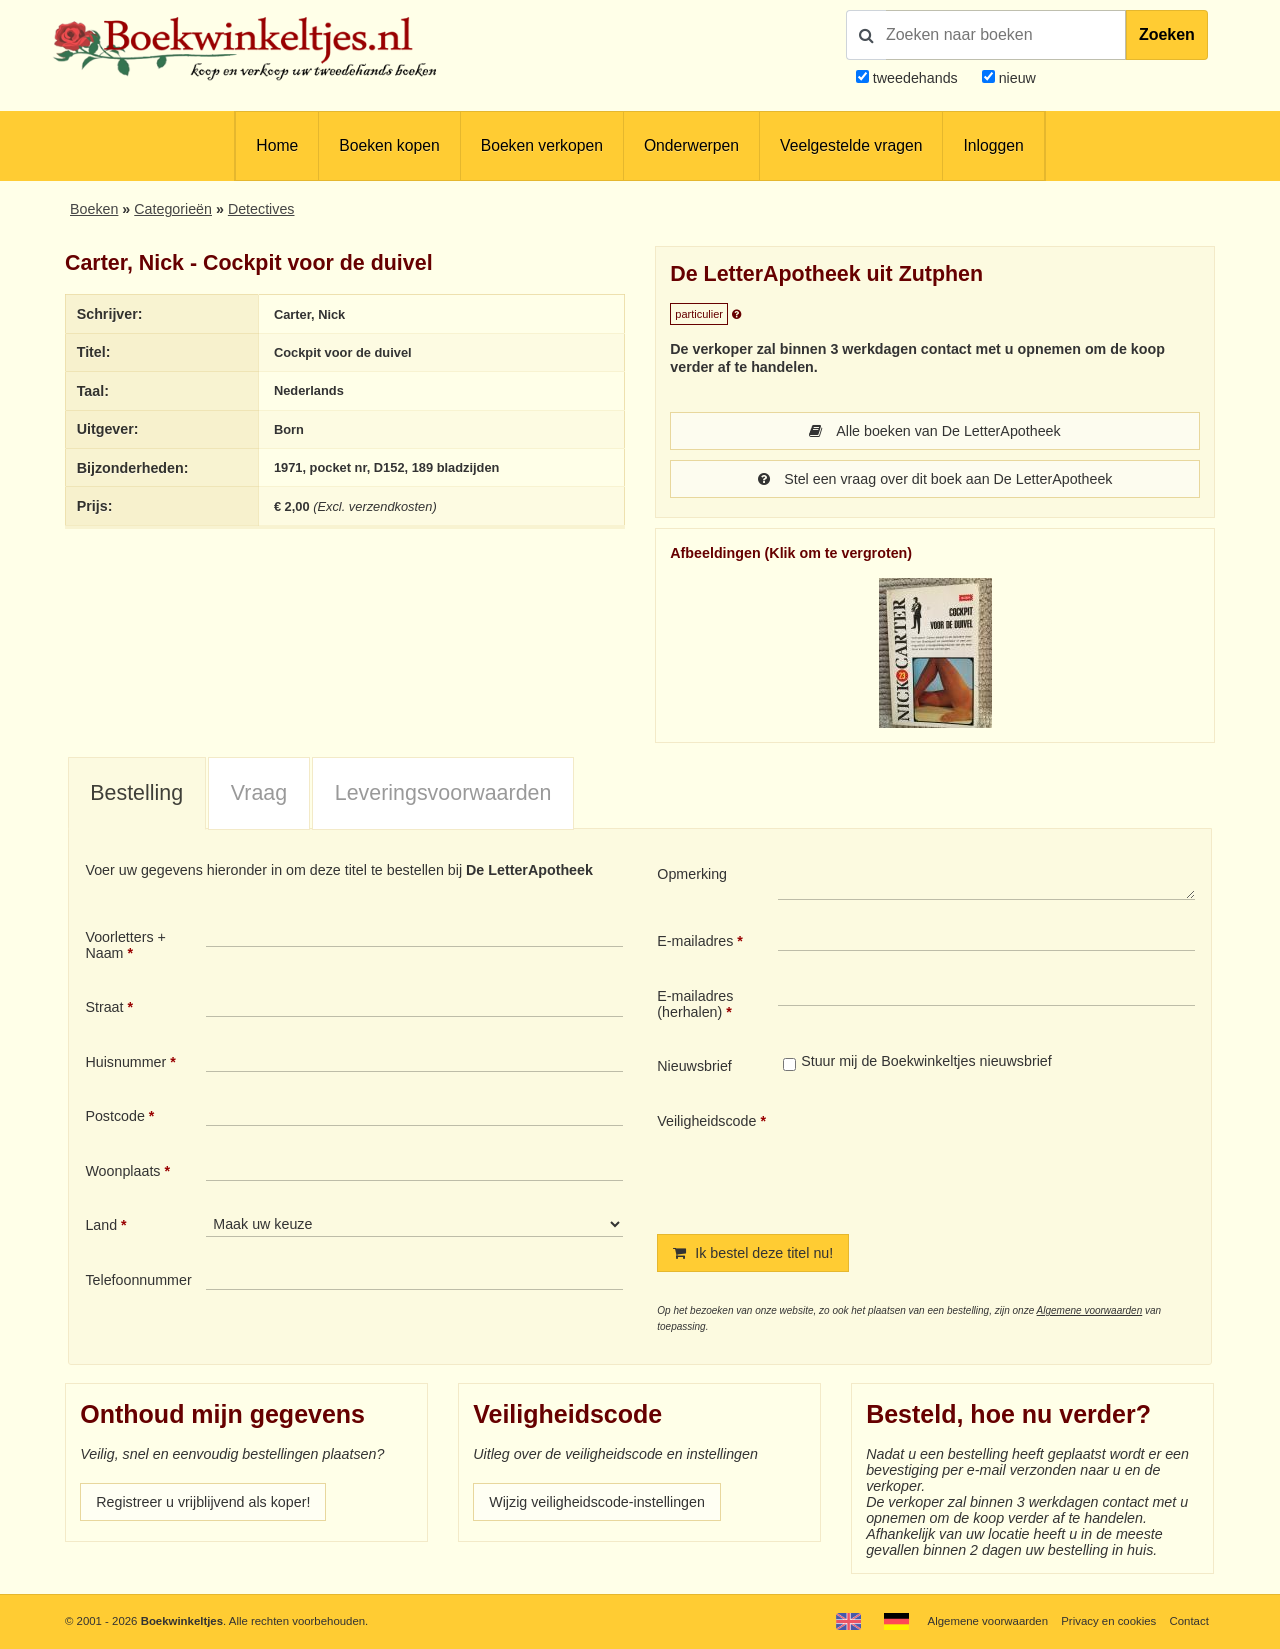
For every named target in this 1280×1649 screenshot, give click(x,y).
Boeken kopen (389, 145)
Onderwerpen (691, 145)
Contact (1189, 1621)
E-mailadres (695, 941)
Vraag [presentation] (259, 793)
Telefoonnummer (138, 1280)
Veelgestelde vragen (851, 145)
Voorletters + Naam (125, 945)
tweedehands (915, 78)
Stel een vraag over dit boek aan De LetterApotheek (935, 479)
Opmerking (692, 874)
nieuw (1015, 78)
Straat (104, 1007)
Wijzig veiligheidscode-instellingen (597, 1502)
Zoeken (1167, 34)
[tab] (137, 794)
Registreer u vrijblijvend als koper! (203, 1502)
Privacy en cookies (1108, 1621)
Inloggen (993, 145)
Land (101, 1225)
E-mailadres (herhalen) (695, 1004)
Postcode (114, 1116)
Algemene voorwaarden (1090, 1310)
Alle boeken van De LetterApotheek (934, 431)
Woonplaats (122, 1171)
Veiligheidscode (706, 1121)
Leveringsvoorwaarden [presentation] (443, 793)
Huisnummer (125, 1062)
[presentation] (945, 1157)
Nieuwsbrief (694, 1066)
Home (277, 145)
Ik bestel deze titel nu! (753, 1253)
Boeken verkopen (542, 145)
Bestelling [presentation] (136, 793)
